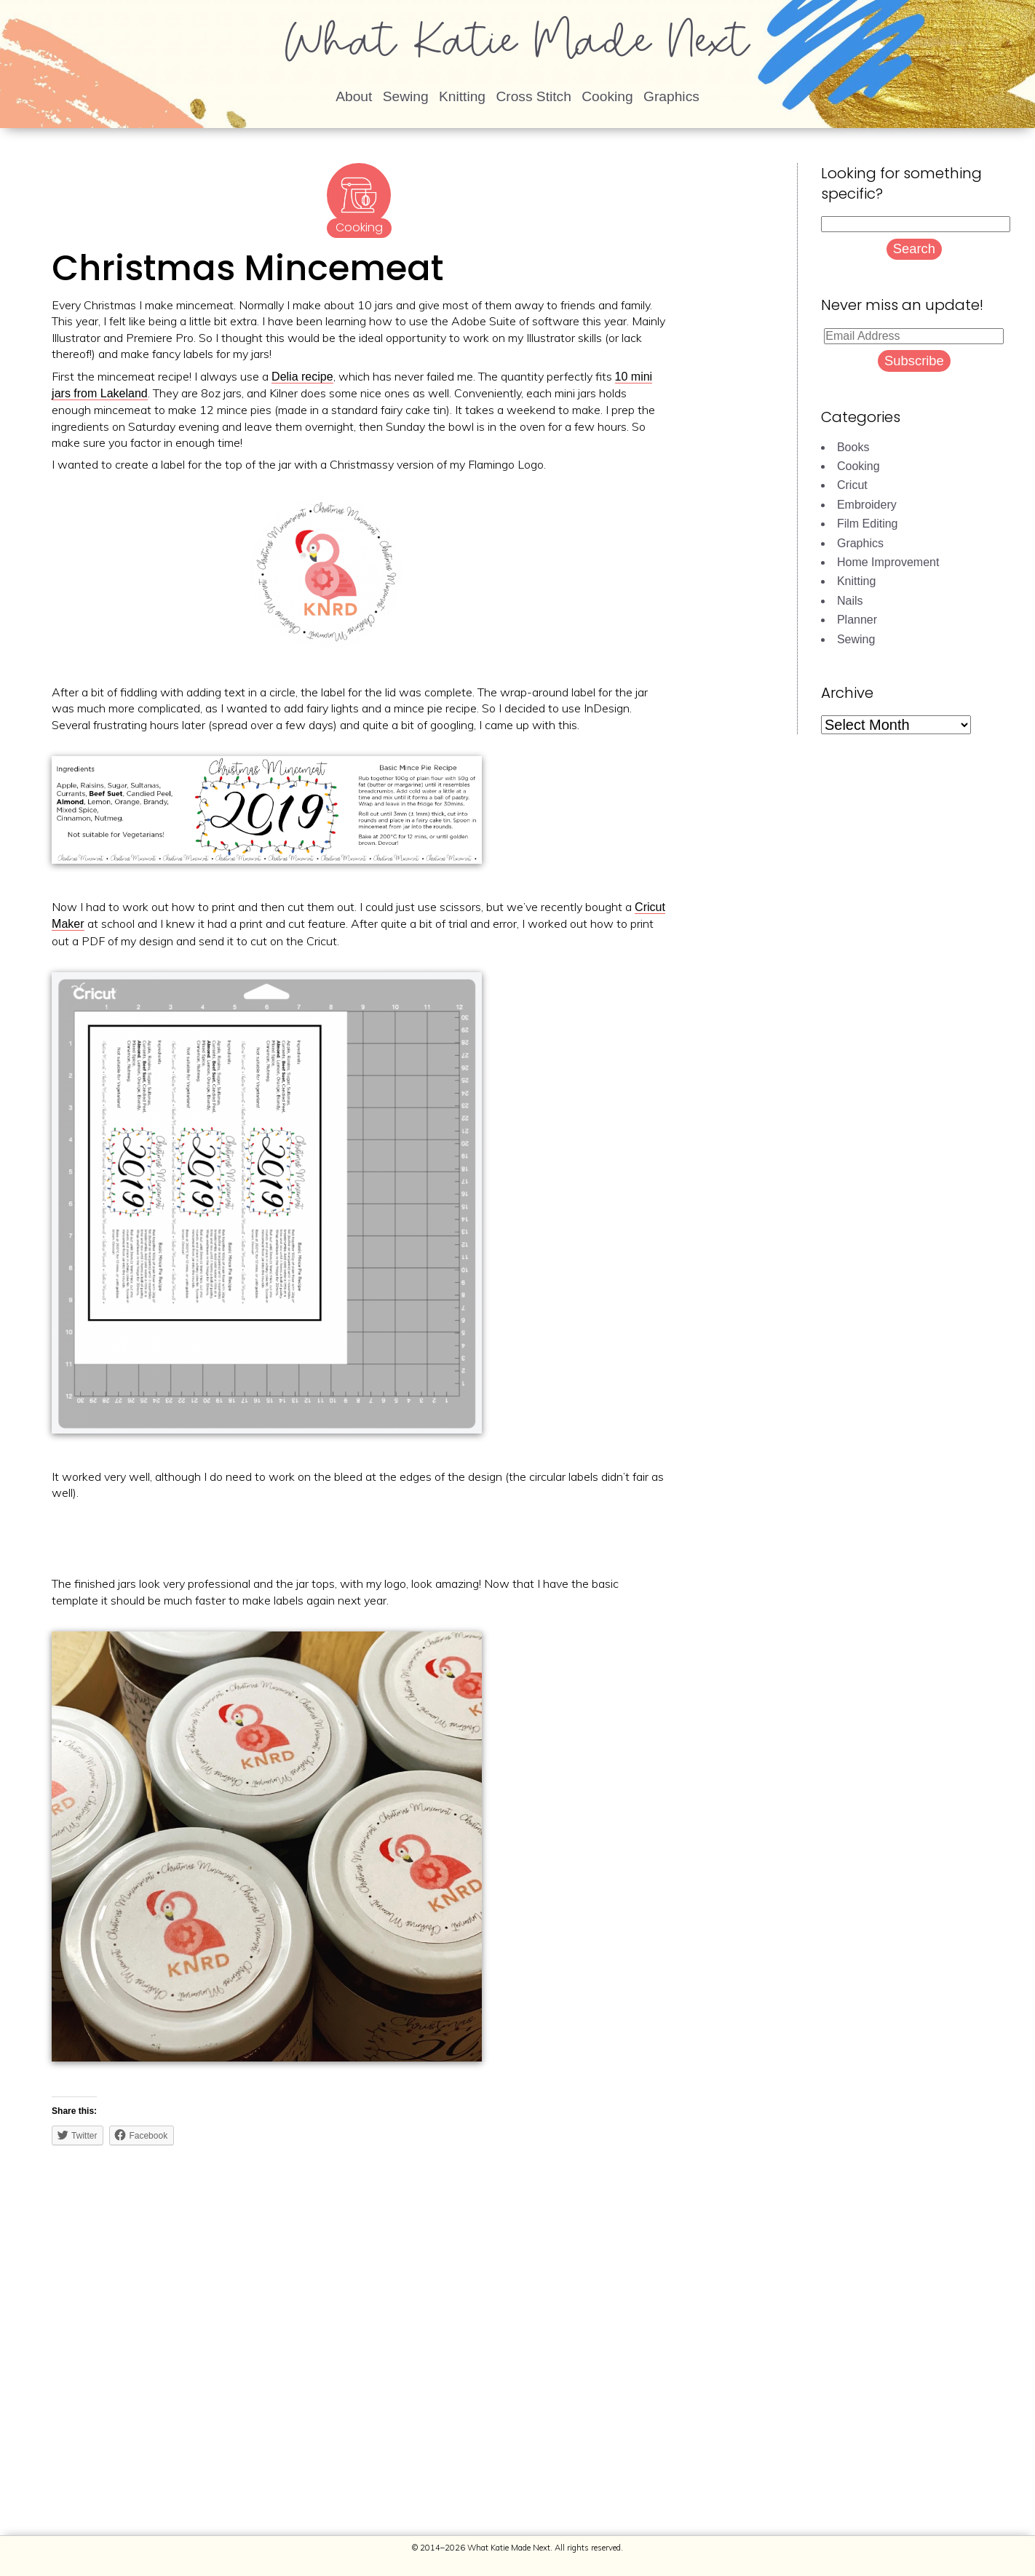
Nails (850, 601)
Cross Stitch (533, 96)
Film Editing (867, 523)
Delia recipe (302, 376)
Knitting (462, 96)
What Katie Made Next (517, 46)
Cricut (852, 485)
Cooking (607, 96)
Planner (857, 619)
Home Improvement (888, 562)
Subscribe (914, 360)
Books (853, 447)
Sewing (406, 96)
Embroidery (867, 504)
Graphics (671, 96)
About (354, 96)
